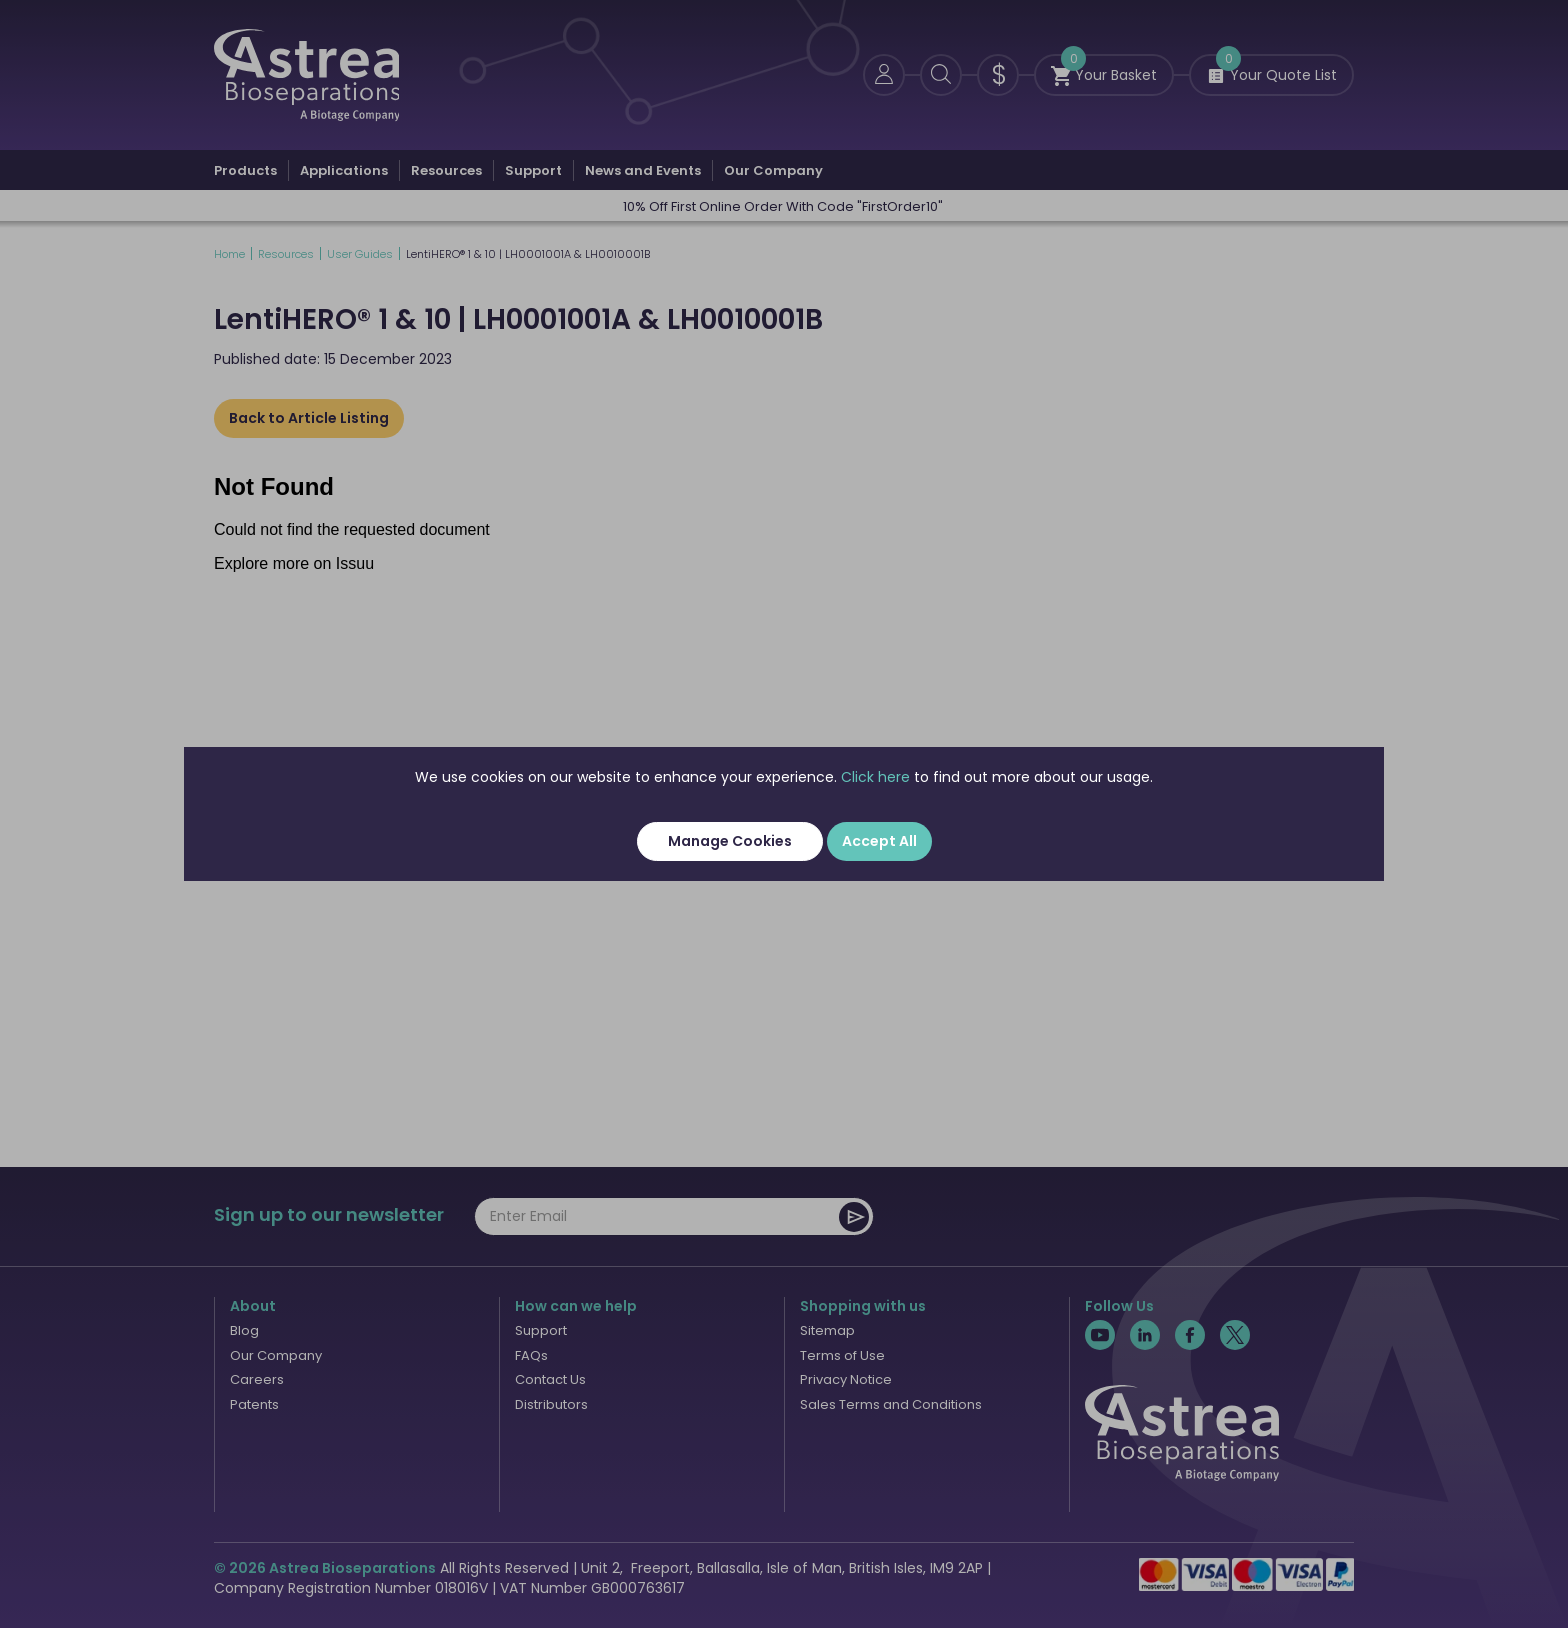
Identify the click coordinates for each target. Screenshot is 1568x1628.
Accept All (879, 841)
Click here (875, 777)
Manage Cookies (730, 841)
